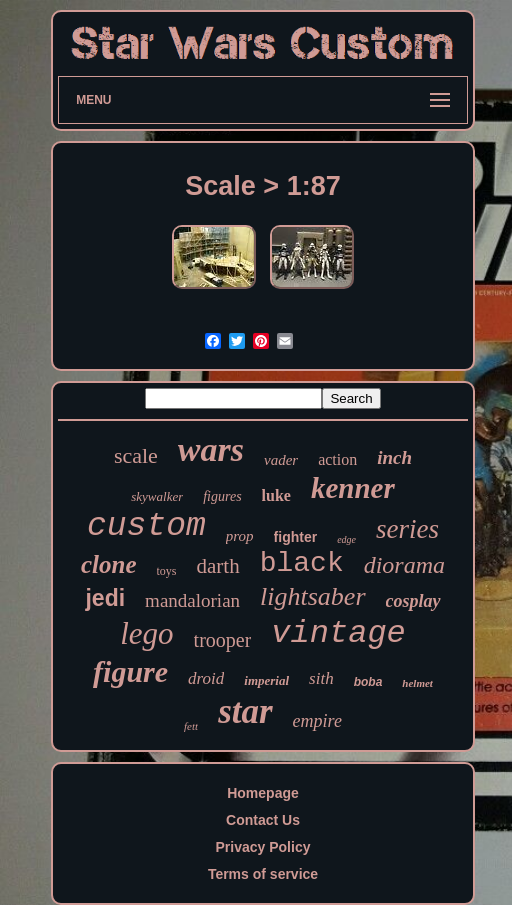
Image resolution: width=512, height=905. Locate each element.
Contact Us (263, 820)
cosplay (413, 601)
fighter (296, 537)
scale (136, 455)
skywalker (157, 496)
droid (206, 678)
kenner (353, 488)
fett (191, 726)
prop (240, 536)
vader (281, 460)
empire (317, 721)
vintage (338, 633)
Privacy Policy (263, 847)
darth (218, 566)
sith (321, 678)
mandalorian (192, 600)
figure (130, 671)
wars (211, 449)
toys (167, 571)
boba (368, 682)
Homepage (263, 793)
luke (276, 495)
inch (394, 457)
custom (146, 526)
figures (222, 496)
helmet (417, 683)
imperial (266, 680)
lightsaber (312, 596)
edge (346, 539)
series (407, 529)
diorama (404, 565)
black (302, 563)
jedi (105, 598)
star (245, 711)
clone (109, 564)
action (337, 459)
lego (146, 633)
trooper (223, 640)
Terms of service (263, 874)
